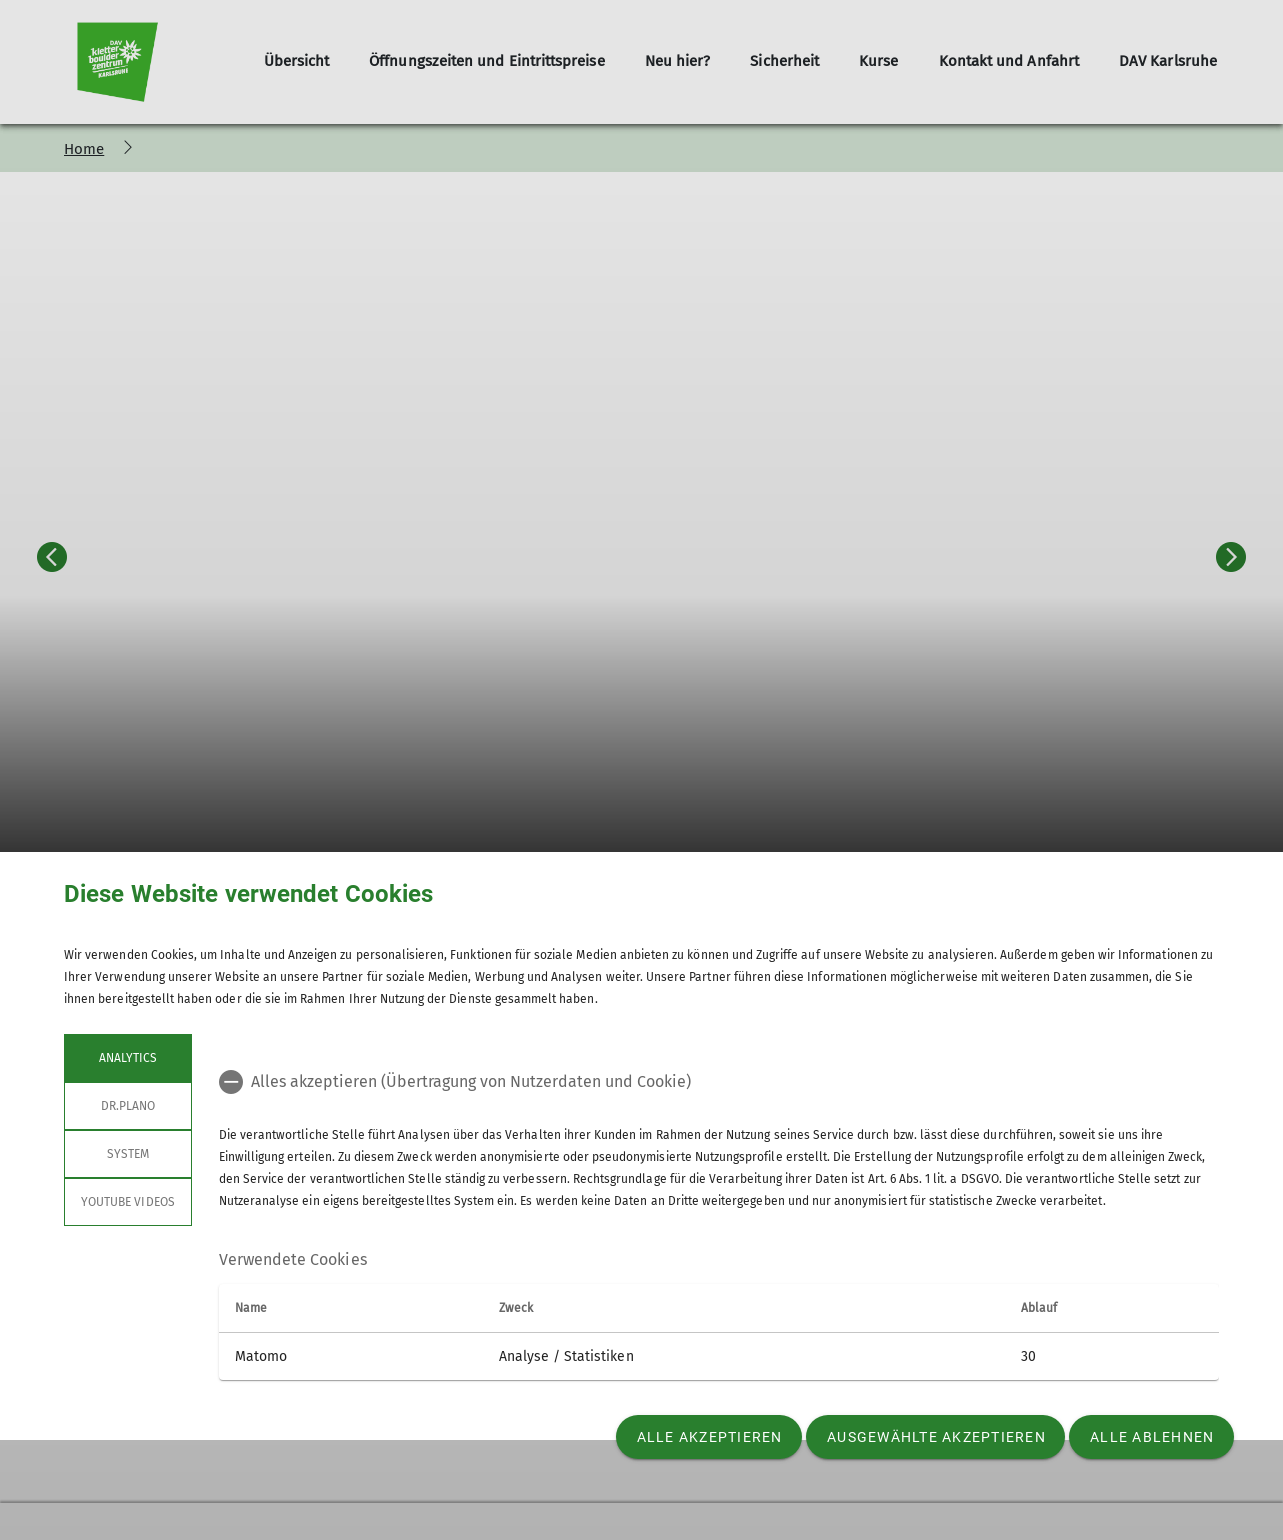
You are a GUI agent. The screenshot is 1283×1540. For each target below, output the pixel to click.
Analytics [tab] (128, 1058)
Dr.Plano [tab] (128, 1106)
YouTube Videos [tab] (128, 1202)
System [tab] (128, 1154)
